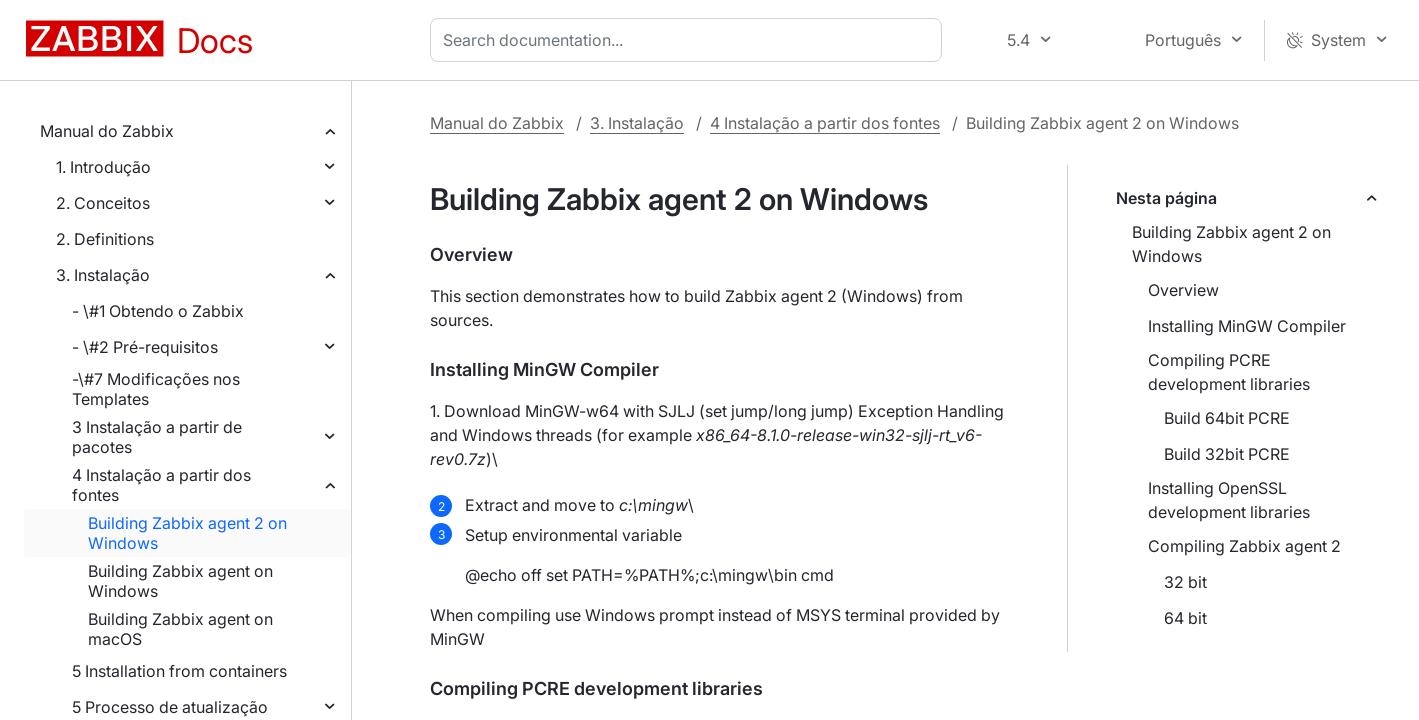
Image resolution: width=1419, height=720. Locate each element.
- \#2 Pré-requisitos (145, 347)
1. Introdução (103, 167)
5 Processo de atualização (170, 707)
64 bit (1185, 618)
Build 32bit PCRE (1227, 454)
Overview (1183, 290)
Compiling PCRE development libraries (1229, 372)
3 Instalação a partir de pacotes (157, 437)
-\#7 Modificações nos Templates (156, 389)
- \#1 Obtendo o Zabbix (158, 311)
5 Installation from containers (179, 671)
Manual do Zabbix (107, 131)
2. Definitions (105, 239)
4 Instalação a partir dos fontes (161, 485)
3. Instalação (103, 275)
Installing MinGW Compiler (1247, 326)
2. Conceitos (103, 203)
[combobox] (690, 40)
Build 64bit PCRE (1227, 418)
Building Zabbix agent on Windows (180, 581)
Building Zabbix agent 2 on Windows (187, 533)
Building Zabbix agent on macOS (180, 629)
